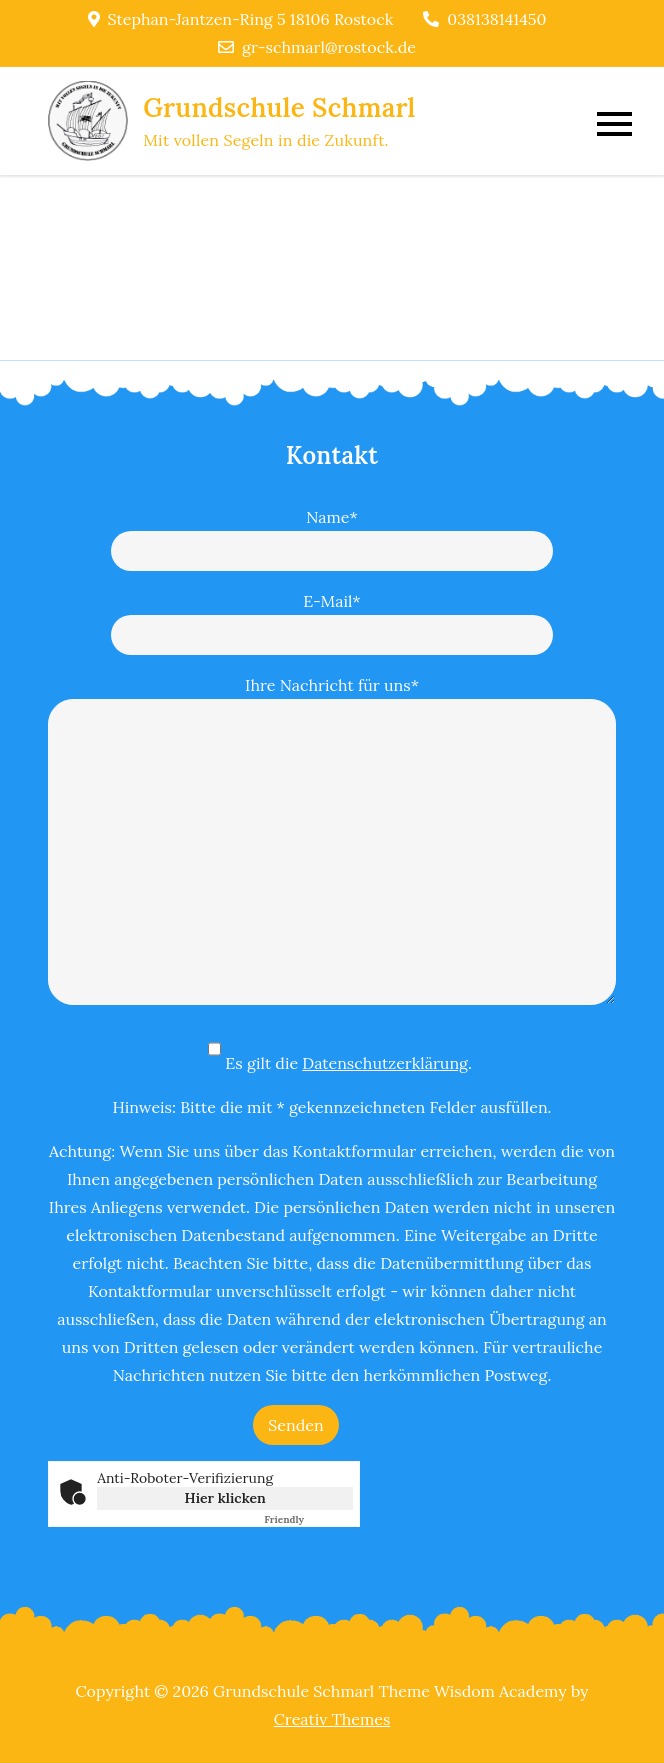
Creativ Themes (332, 1719)
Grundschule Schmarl (279, 107)
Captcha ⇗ (308, 1519)
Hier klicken (225, 1498)
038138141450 (484, 19)
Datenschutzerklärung (385, 1063)
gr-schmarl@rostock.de (317, 47)
